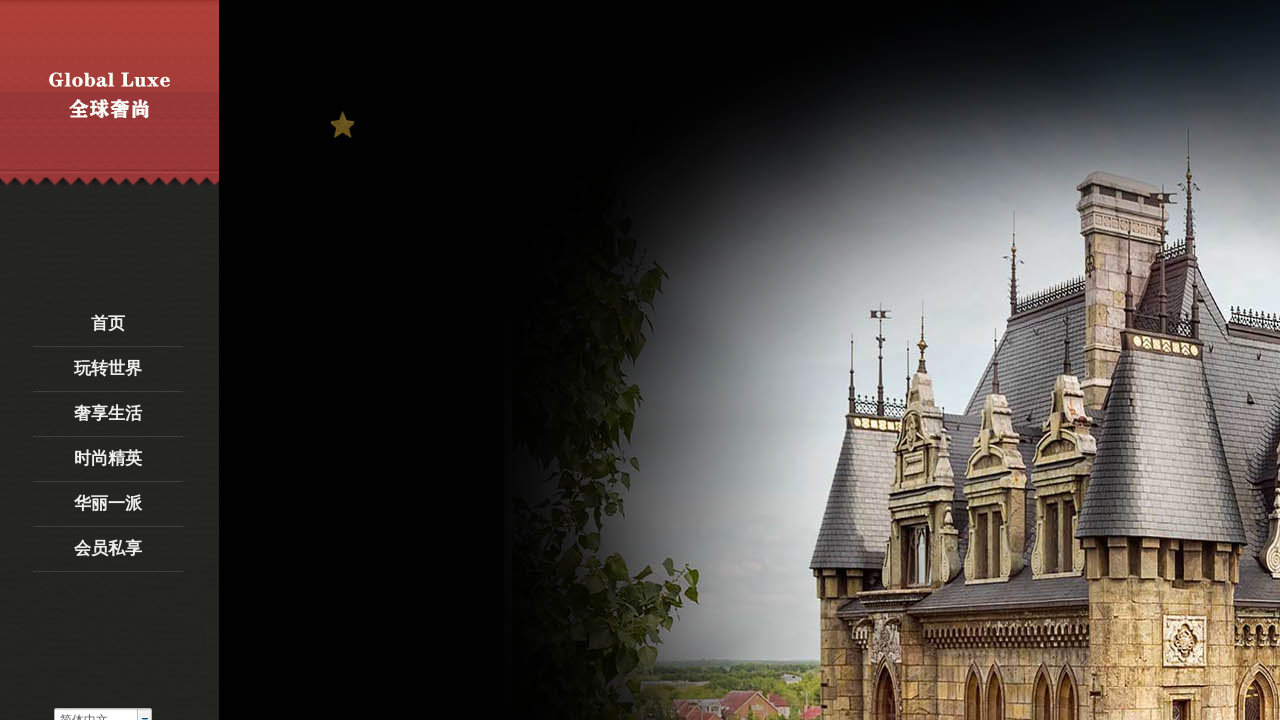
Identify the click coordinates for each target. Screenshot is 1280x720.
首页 (108, 323)
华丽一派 (108, 503)
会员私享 (108, 548)
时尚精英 (108, 458)
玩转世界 (108, 368)
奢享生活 (108, 413)
